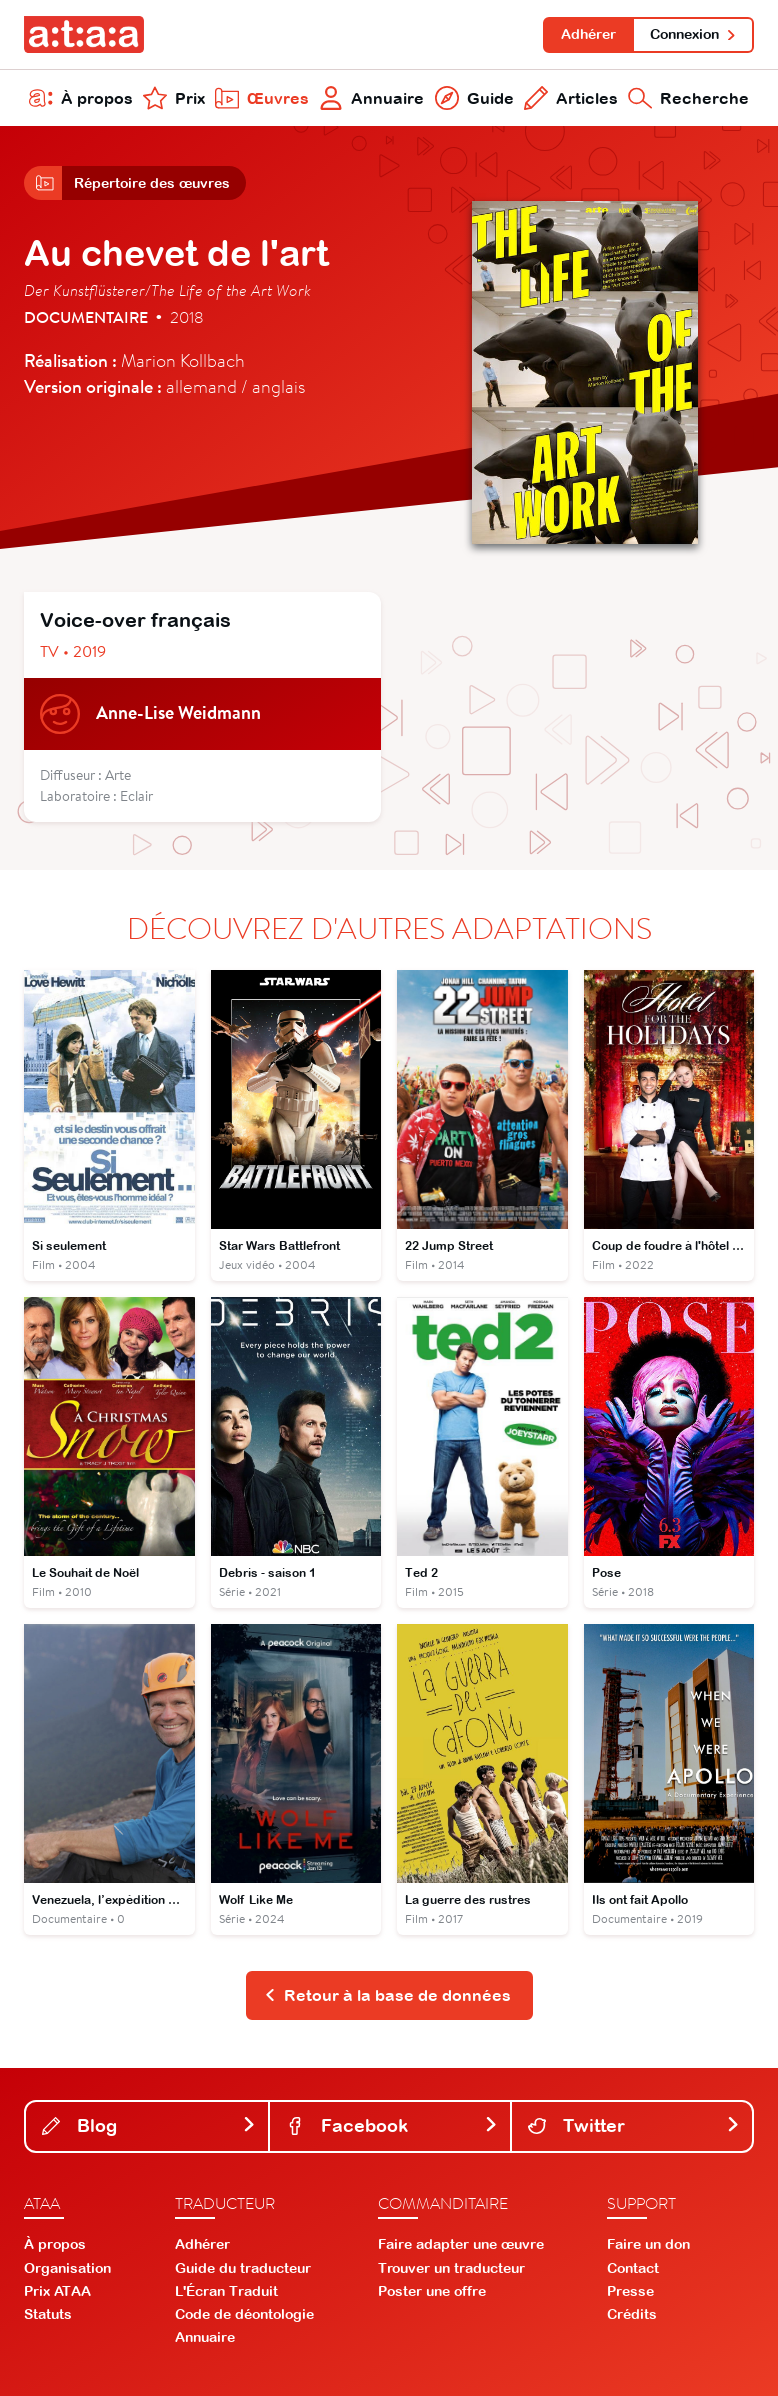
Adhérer (588, 34)
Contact (633, 2268)
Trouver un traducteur (451, 2268)
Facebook (392, 2125)
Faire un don (648, 2244)
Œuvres (262, 98)
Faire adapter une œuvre (461, 2244)
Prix (174, 98)
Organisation (67, 2268)
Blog (149, 2125)
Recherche (688, 98)
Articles (571, 98)
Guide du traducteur (243, 2268)
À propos (81, 98)
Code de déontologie (244, 2314)
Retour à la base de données (387, 1995)
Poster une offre (432, 2291)
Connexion (693, 34)
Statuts (48, 2314)
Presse (630, 2291)
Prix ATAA (57, 2291)
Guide (474, 98)
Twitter (634, 2125)
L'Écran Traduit (226, 2291)
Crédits (632, 2314)
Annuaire (371, 98)
